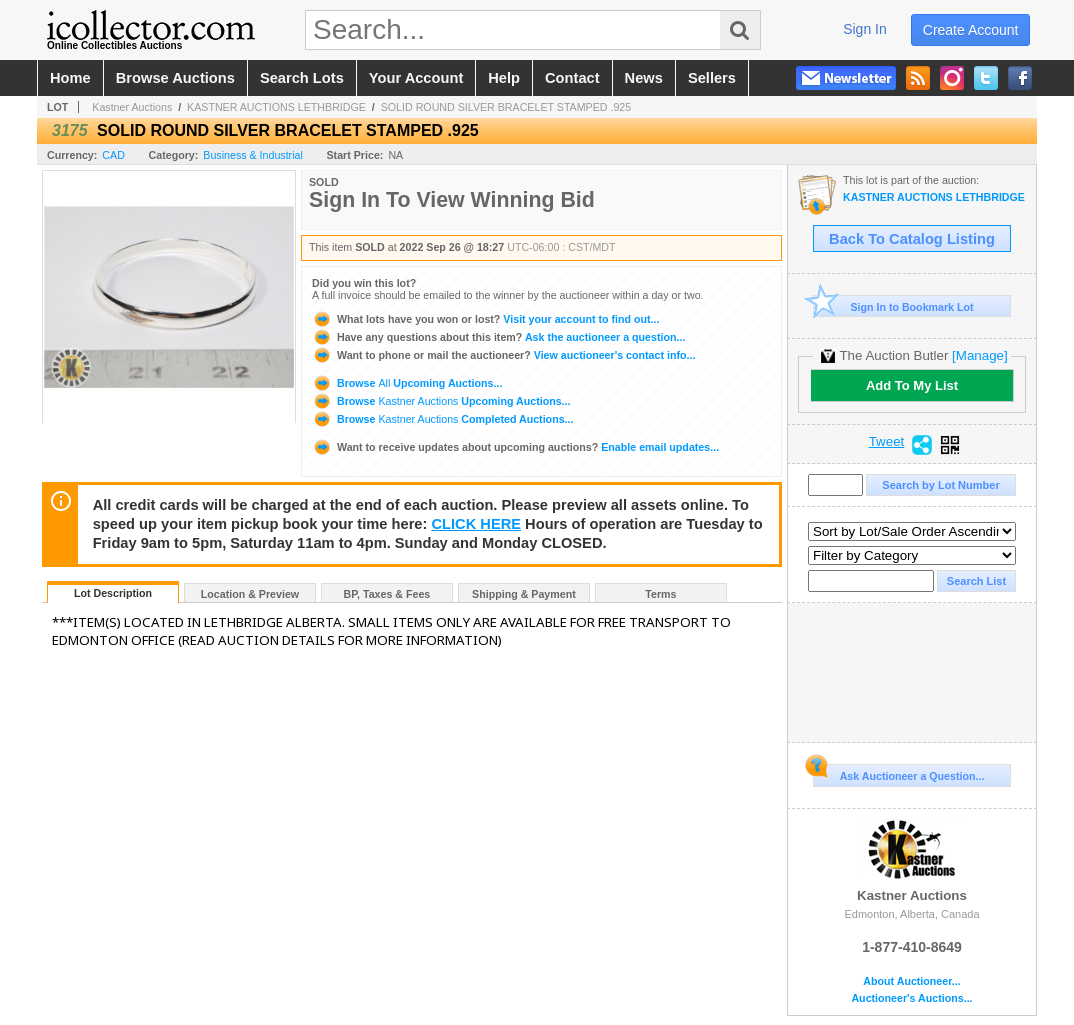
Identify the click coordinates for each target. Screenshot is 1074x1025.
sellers (712, 78)
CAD (113, 155)
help (504, 78)
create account (971, 30)
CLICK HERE (476, 524)
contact (572, 78)
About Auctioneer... (911, 981)
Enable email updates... (515, 447)
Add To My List (912, 385)
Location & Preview (250, 594)
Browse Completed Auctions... (442, 419)
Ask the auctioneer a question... (498, 337)
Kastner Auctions (132, 107)
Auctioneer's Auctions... (911, 998)
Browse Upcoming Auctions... (407, 383)
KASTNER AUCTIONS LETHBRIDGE (276, 107)
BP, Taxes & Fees (387, 594)
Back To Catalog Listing (912, 239)
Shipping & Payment (524, 594)
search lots (302, 78)
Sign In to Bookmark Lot (893, 306)
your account (416, 78)
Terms (660, 594)
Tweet (887, 442)
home (70, 78)
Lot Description (113, 593)
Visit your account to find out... (485, 319)
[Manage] (979, 355)
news (644, 78)
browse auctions (175, 78)
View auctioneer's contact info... (503, 355)
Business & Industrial (253, 155)
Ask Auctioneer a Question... (898, 773)
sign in (865, 29)
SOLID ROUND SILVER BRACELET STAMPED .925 (506, 107)
